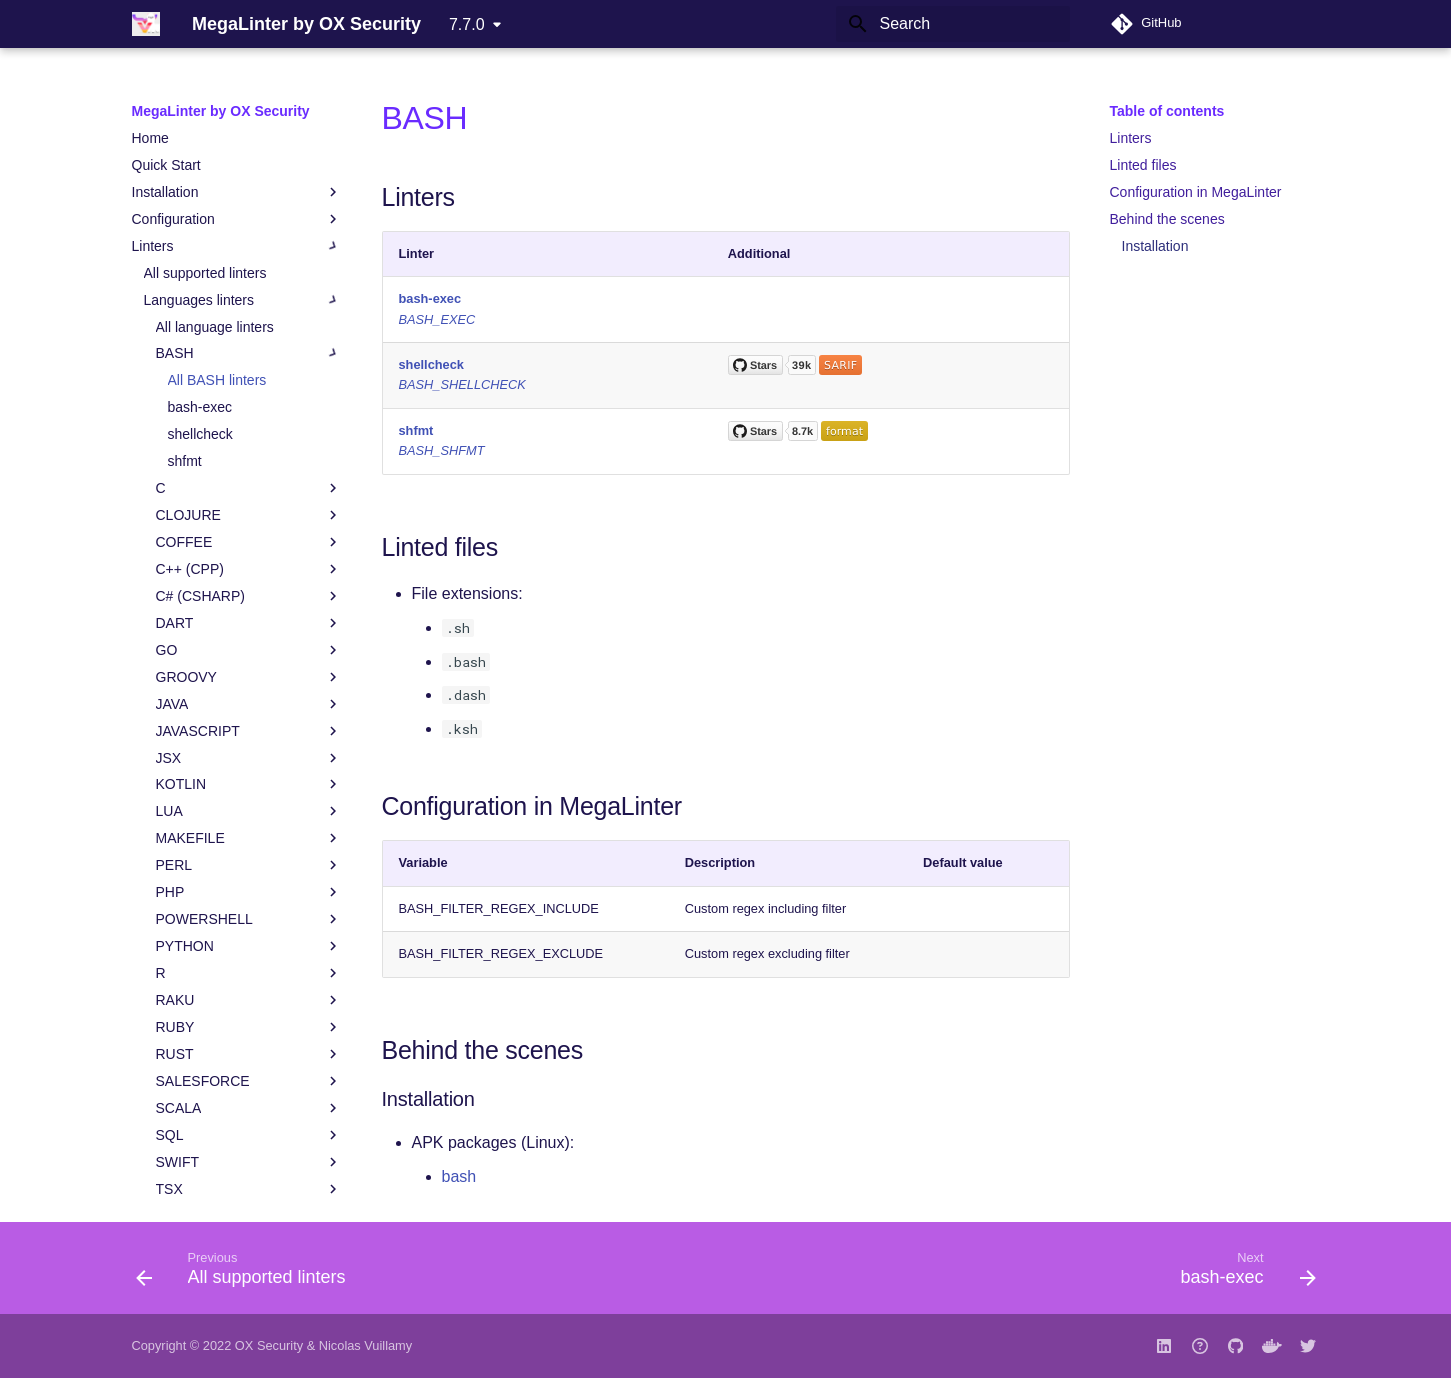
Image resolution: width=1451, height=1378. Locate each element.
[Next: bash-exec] (1241, 1274)
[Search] (953, 24)
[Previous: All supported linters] (247, 1274)
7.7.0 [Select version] (467, 24)
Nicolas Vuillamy (365, 1345)
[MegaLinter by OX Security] (146, 24)
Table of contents (1167, 111)
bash (459, 1176)
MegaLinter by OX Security (221, 111)
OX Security (269, 1345)
